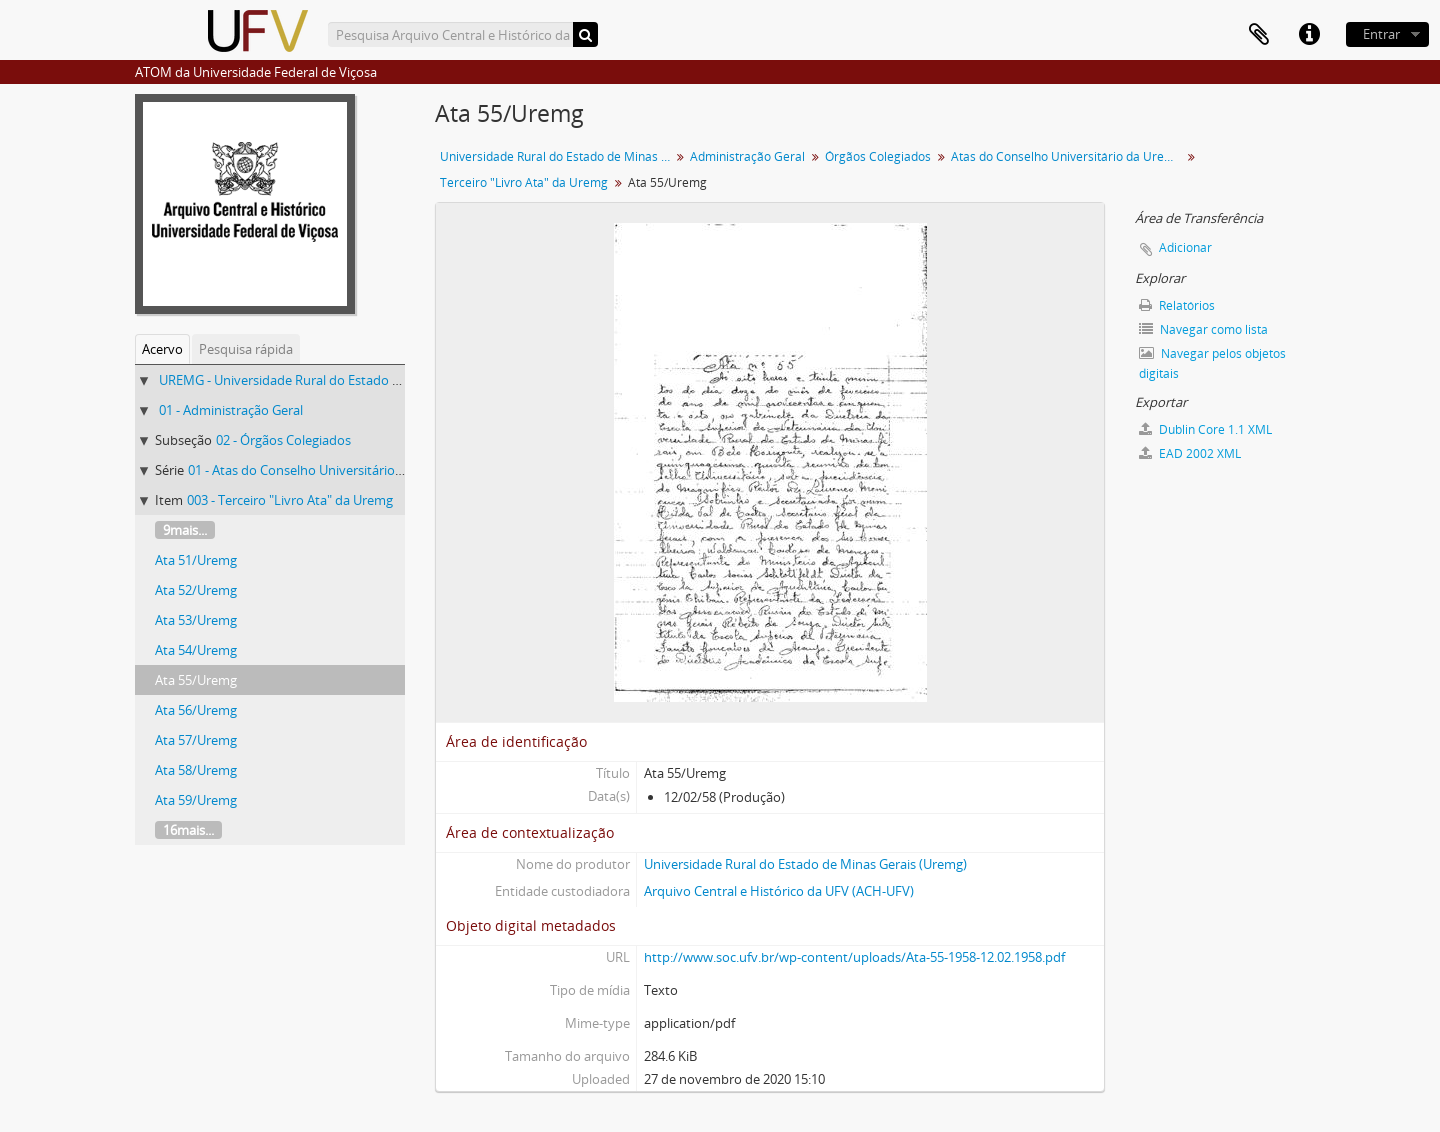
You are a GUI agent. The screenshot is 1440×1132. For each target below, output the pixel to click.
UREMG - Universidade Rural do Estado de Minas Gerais (322, 380)
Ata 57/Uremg (196, 740)
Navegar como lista (1203, 329)
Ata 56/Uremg (196, 710)
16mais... (188, 830)
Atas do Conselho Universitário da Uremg (1066, 156)
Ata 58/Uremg (196, 770)
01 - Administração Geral (231, 410)
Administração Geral (747, 156)
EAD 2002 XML (1190, 453)
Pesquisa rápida (246, 349)
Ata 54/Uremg (196, 650)
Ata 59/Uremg (196, 800)
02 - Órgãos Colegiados (283, 440)
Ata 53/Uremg (196, 620)
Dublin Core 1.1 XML (1205, 429)
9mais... (185, 530)
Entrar (1381, 34)
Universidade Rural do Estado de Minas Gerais (557, 156)
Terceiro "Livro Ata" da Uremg (524, 182)
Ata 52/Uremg (196, 590)
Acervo (162, 349)
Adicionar (1185, 247)
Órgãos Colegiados (878, 156)
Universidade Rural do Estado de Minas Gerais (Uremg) (805, 864)
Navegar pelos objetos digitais (1212, 363)
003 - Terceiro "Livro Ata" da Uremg (290, 500)
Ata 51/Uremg (196, 560)
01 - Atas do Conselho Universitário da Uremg (322, 470)
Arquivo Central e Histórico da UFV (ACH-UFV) (779, 891)
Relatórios (1177, 305)
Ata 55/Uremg (196, 680)
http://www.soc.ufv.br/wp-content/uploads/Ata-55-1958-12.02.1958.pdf (854, 957)
